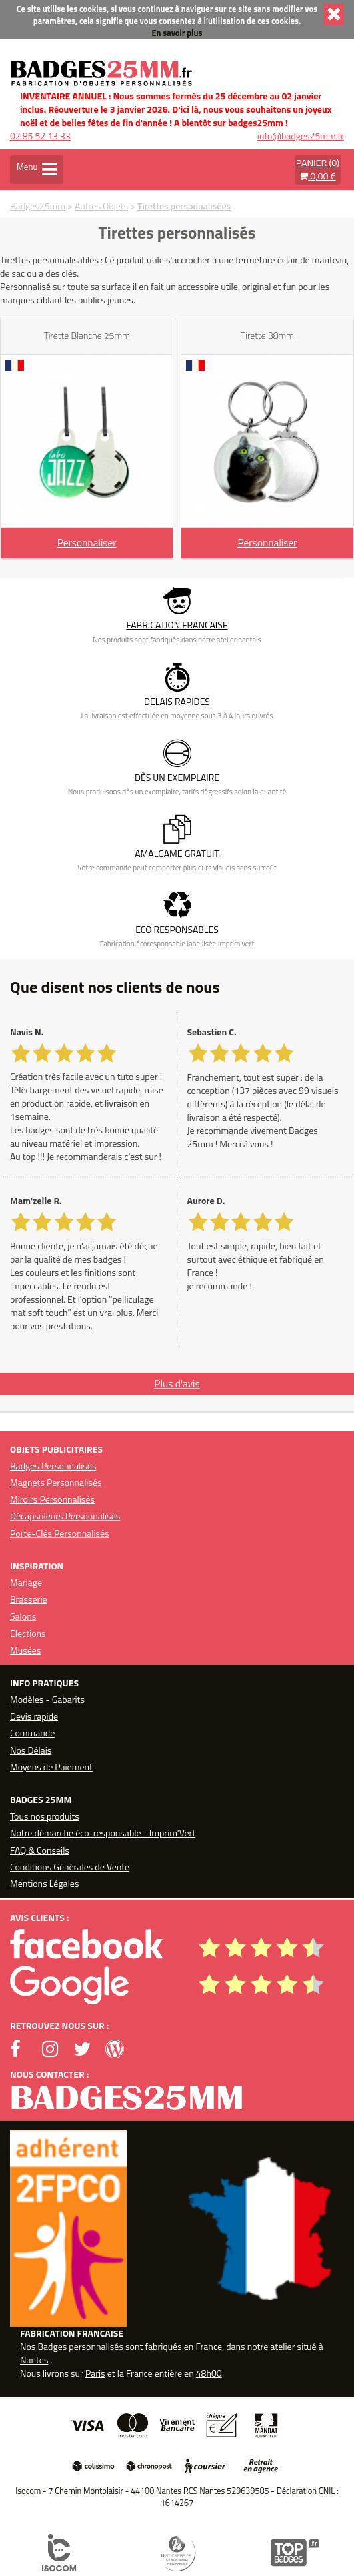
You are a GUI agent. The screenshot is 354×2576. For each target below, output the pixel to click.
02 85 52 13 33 (40, 136)
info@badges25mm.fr (300, 136)
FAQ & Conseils (39, 1850)
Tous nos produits (44, 1816)
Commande (32, 1733)
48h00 (209, 2373)
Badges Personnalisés (53, 1466)
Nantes (34, 2360)
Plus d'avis (176, 1383)
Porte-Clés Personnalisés (59, 1533)
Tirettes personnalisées (184, 206)
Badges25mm (37, 206)
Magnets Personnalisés (56, 1482)
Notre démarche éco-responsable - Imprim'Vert (102, 1833)
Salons (23, 1616)
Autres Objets (101, 206)
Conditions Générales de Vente (69, 1867)
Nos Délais (30, 1750)
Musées (25, 1650)
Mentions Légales (44, 1883)
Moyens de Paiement (51, 1767)
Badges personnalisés (80, 2346)
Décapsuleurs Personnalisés (65, 1516)
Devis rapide (34, 1716)
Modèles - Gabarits (47, 1699)
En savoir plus (177, 33)
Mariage (26, 1582)
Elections (28, 1633)
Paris (95, 2373)
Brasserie (28, 1599)
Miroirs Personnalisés (52, 1499)
